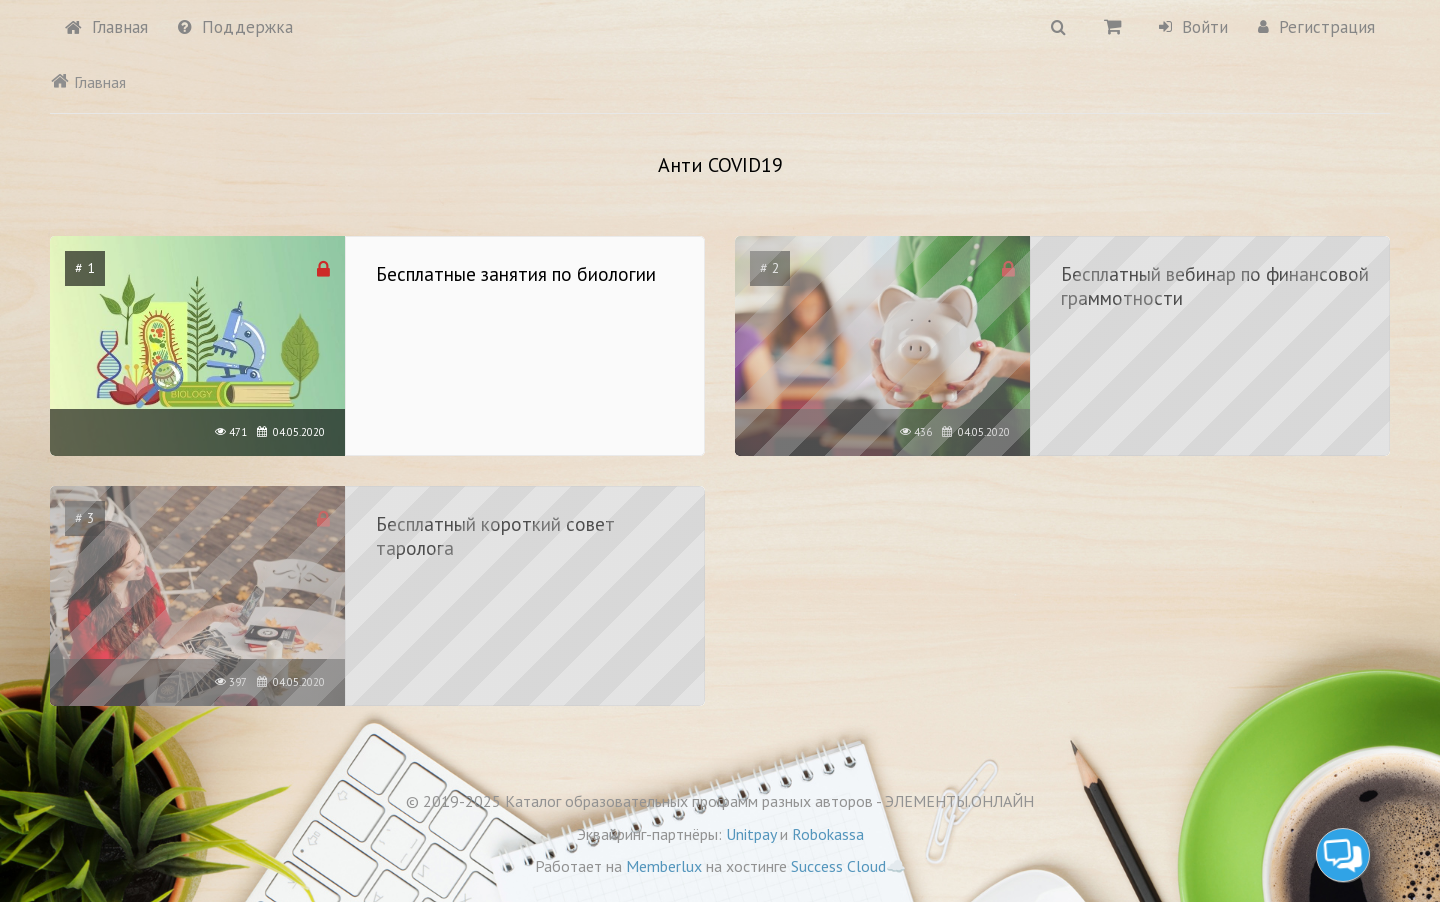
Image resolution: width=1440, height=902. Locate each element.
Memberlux (664, 866)
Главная (106, 27)
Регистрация (1316, 27)
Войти (1193, 27)
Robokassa (828, 834)
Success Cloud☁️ (848, 866)
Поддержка (235, 27)
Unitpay (751, 834)
